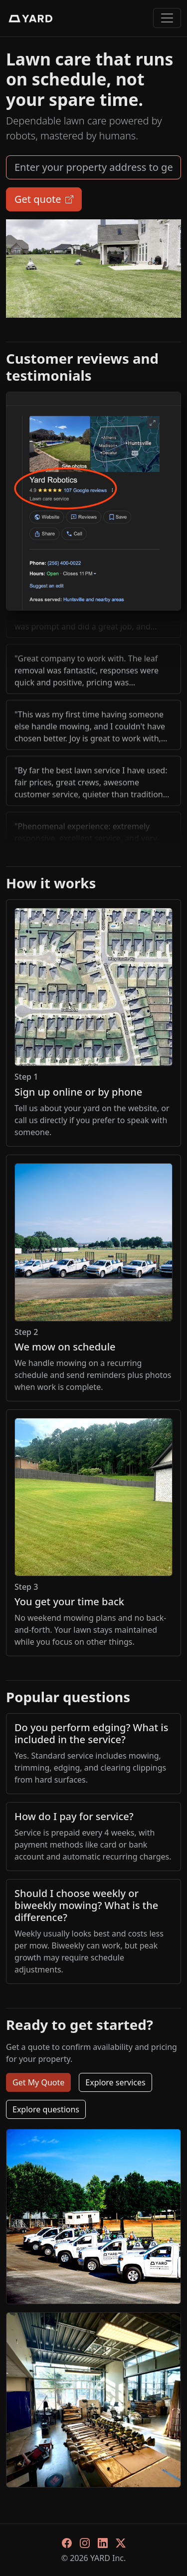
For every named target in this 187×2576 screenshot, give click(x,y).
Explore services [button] (115, 2082)
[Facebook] (67, 2542)
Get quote (43, 199)
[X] (121, 2542)
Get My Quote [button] (38, 2082)
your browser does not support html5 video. (93, 268)
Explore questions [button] (45, 2109)
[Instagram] (85, 2542)
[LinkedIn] (103, 2542)
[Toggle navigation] (167, 18)
